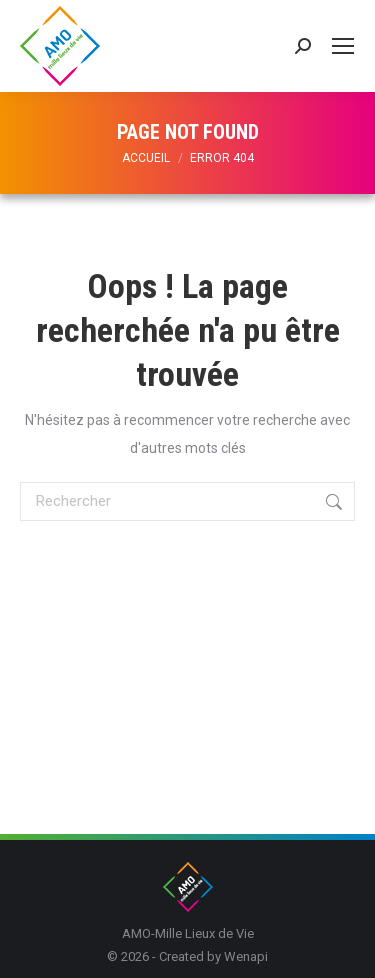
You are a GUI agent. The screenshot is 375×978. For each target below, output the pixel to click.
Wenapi (246, 956)
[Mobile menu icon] (343, 46)
